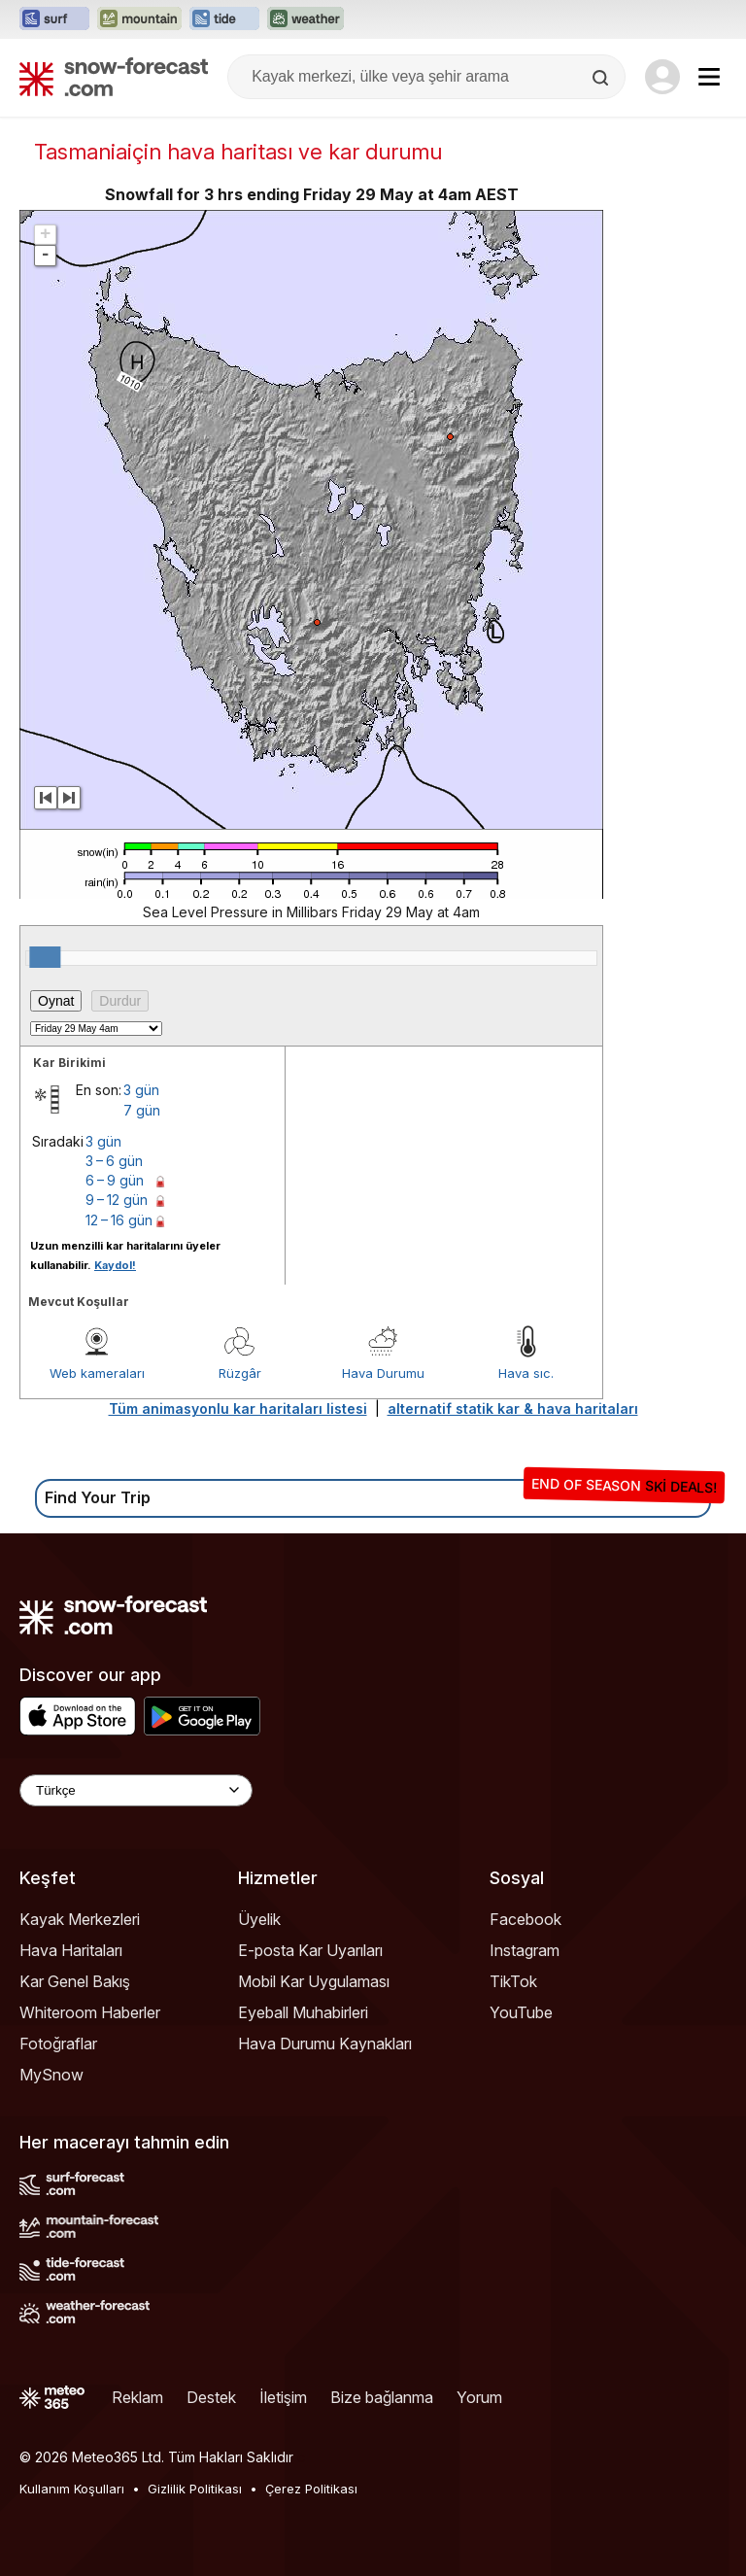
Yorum (479, 2397)
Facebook (525, 1919)
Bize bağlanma (381, 2397)
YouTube (521, 2012)
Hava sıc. (526, 1373)
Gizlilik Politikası (195, 2488)
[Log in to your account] (662, 76)
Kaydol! (115, 1265)
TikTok (513, 1981)
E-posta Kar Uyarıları (310, 1950)
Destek (211, 2397)
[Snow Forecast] (113, 76)
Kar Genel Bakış (74, 1981)
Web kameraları (97, 1373)
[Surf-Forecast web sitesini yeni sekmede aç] (54, 19)
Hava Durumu (383, 1373)
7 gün (141, 1110)
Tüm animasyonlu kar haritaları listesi (238, 1408)
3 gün (141, 1090)
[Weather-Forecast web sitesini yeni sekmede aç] (305, 19)
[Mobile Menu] (709, 76)
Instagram (525, 1950)
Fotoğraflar (58, 2043)
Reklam (137, 2397)
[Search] (602, 77)
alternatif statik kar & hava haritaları (513, 1408)
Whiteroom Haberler (89, 2012)
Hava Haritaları (70, 1950)
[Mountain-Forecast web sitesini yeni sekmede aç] (139, 19)
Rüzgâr (240, 1373)
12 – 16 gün (119, 1220)
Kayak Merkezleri (79, 1919)
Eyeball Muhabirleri (303, 2012)
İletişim (283, 2397)
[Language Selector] (136, 1790)
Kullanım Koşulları (71, 2488)
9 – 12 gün (116, 1199)
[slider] (44, 957)
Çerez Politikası (311, 2488)
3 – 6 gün (114, 1160)
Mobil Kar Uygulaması (314, 1981)
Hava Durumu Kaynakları (325, 2043)
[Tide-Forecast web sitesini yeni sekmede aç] (224, 19)
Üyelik (259, 1919)
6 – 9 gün (114, 1180)
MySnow (51, 2074)
